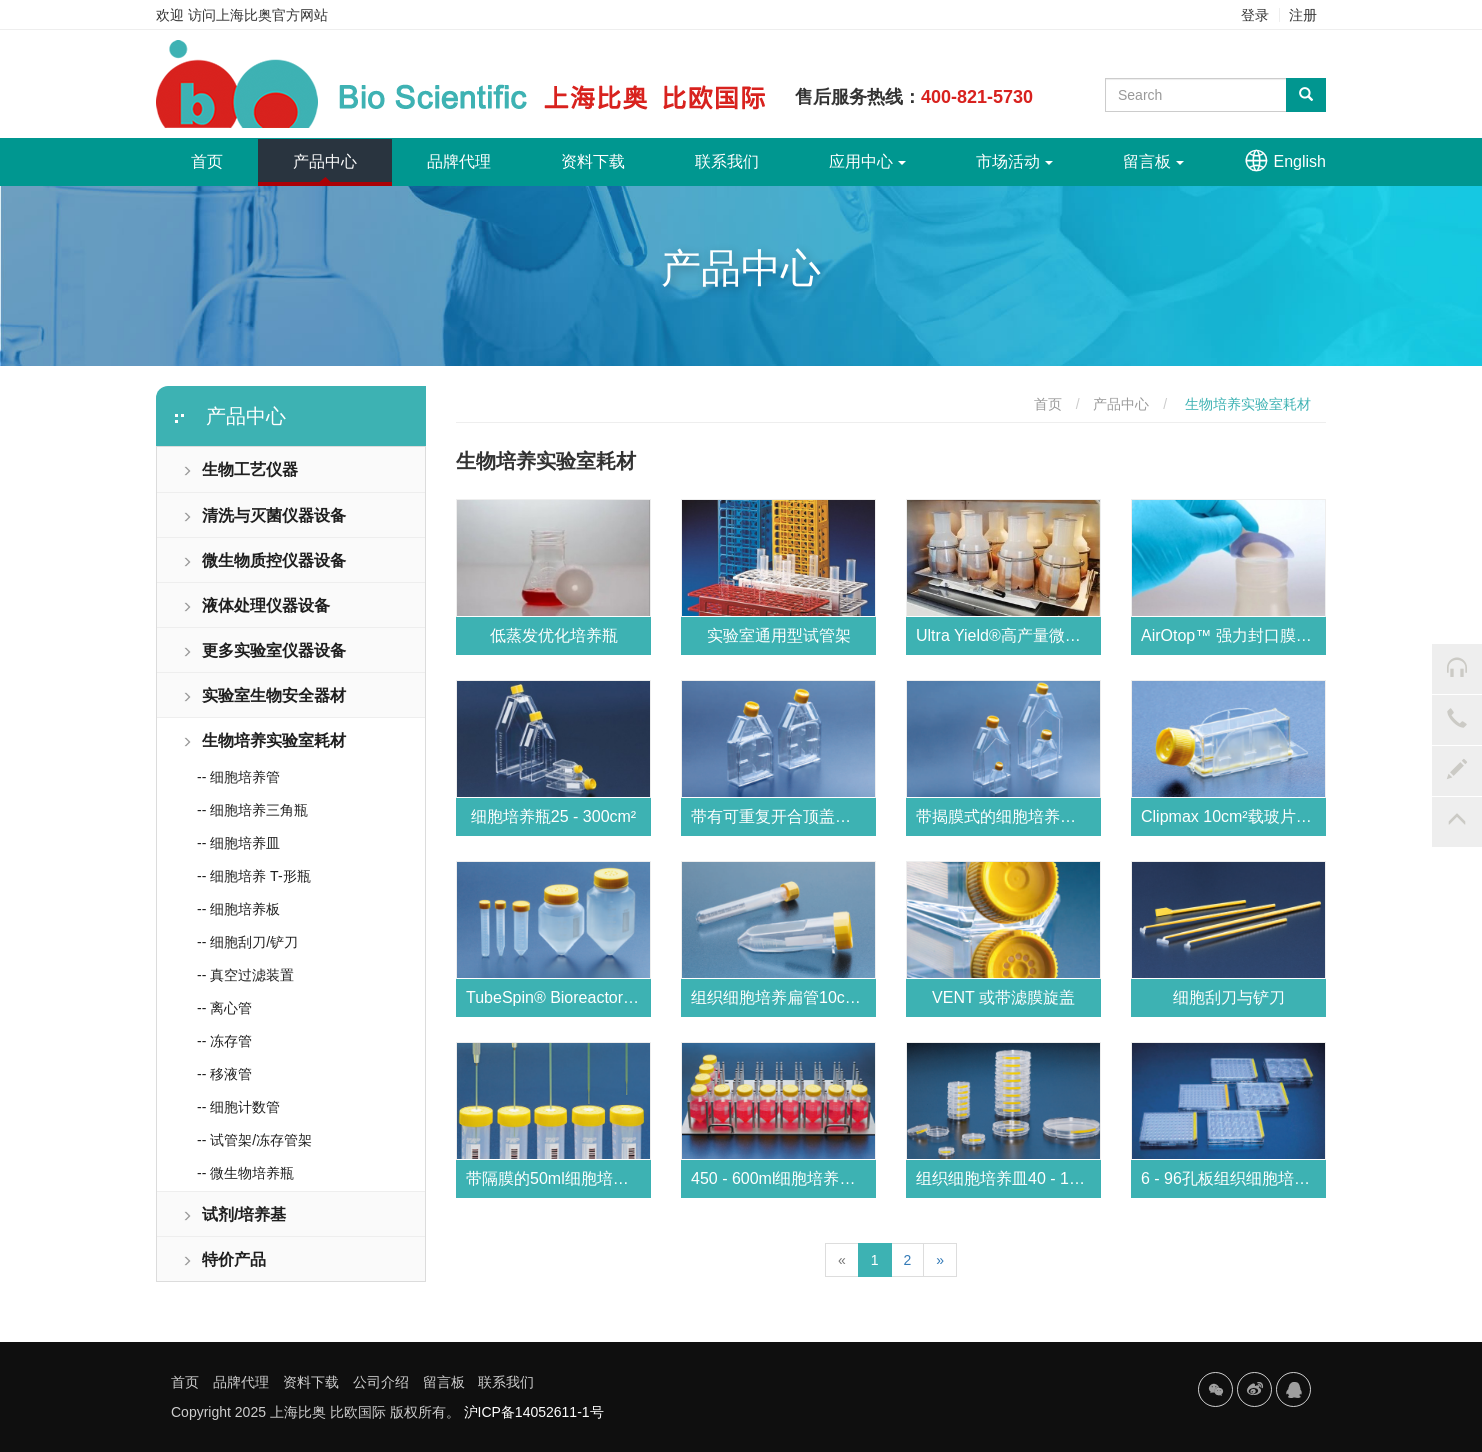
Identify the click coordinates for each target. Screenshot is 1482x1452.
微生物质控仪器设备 (264, 560)
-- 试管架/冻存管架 (254, 1140)
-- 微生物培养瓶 (245, 1173)
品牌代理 (459, 161)
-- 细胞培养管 (238, 777)
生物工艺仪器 (240, 469)
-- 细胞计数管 (238, 1107)
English (1300, 161)
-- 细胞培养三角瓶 (252, 810)
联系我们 (727, 161)
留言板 (1153, 161)
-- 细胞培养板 (238, 909)
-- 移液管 (224, 1074)
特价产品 (224, 1259)
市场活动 (1014, 161)
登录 (1255, 15)
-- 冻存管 (224, 1041)
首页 (224, 154)
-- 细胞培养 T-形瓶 (254, 876)
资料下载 (593, 161)
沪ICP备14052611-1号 (534, 1412)
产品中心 (325, 161)
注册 (1303, 15)
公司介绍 (381, 1382)
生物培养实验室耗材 (264, 740)
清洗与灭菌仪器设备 (264, 515)
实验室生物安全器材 (264, 695)
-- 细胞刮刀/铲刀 (247, 942)
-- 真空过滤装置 (245, 975)
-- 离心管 (224, 1008)
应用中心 (867, 161)
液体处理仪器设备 (256, 605)
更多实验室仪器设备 (264, 650)
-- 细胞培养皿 (238, 843)
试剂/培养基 (234, 1214)
